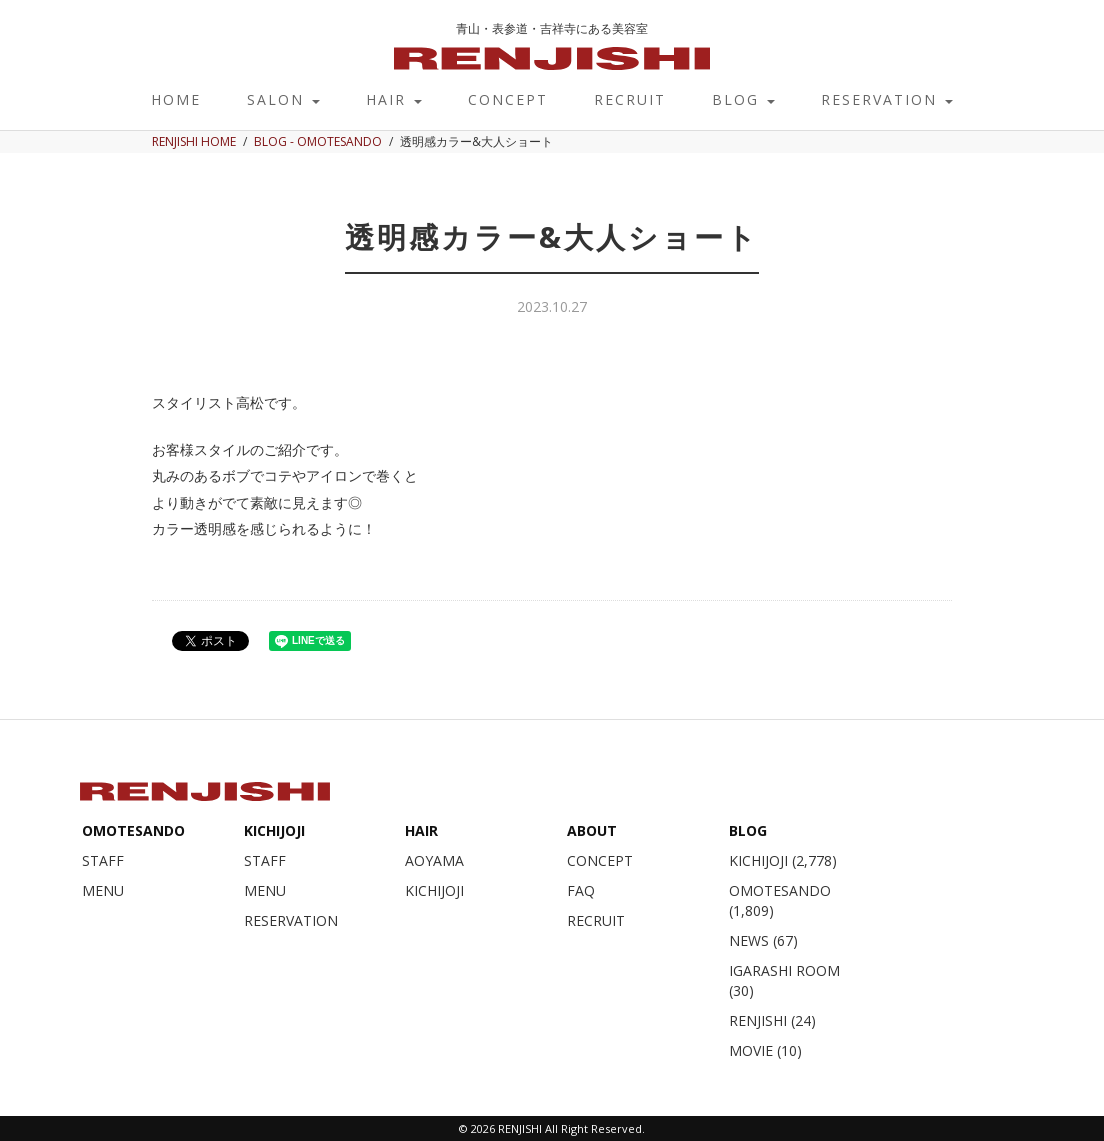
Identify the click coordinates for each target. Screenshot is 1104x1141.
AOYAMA (434, 860)
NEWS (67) (763, 940)
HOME (176, 99)
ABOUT (592, 830)
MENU (103, 890)
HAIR (394, 99)
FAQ (581, 890)
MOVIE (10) (765, 1050)
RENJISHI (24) (772, 1020)
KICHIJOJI (274, 830)
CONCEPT (508, 99)
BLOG (743, 99)
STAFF (103, 860)
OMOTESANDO (133, 830)
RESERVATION (887, 99)
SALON (283, 99)
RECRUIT (630, 99)
